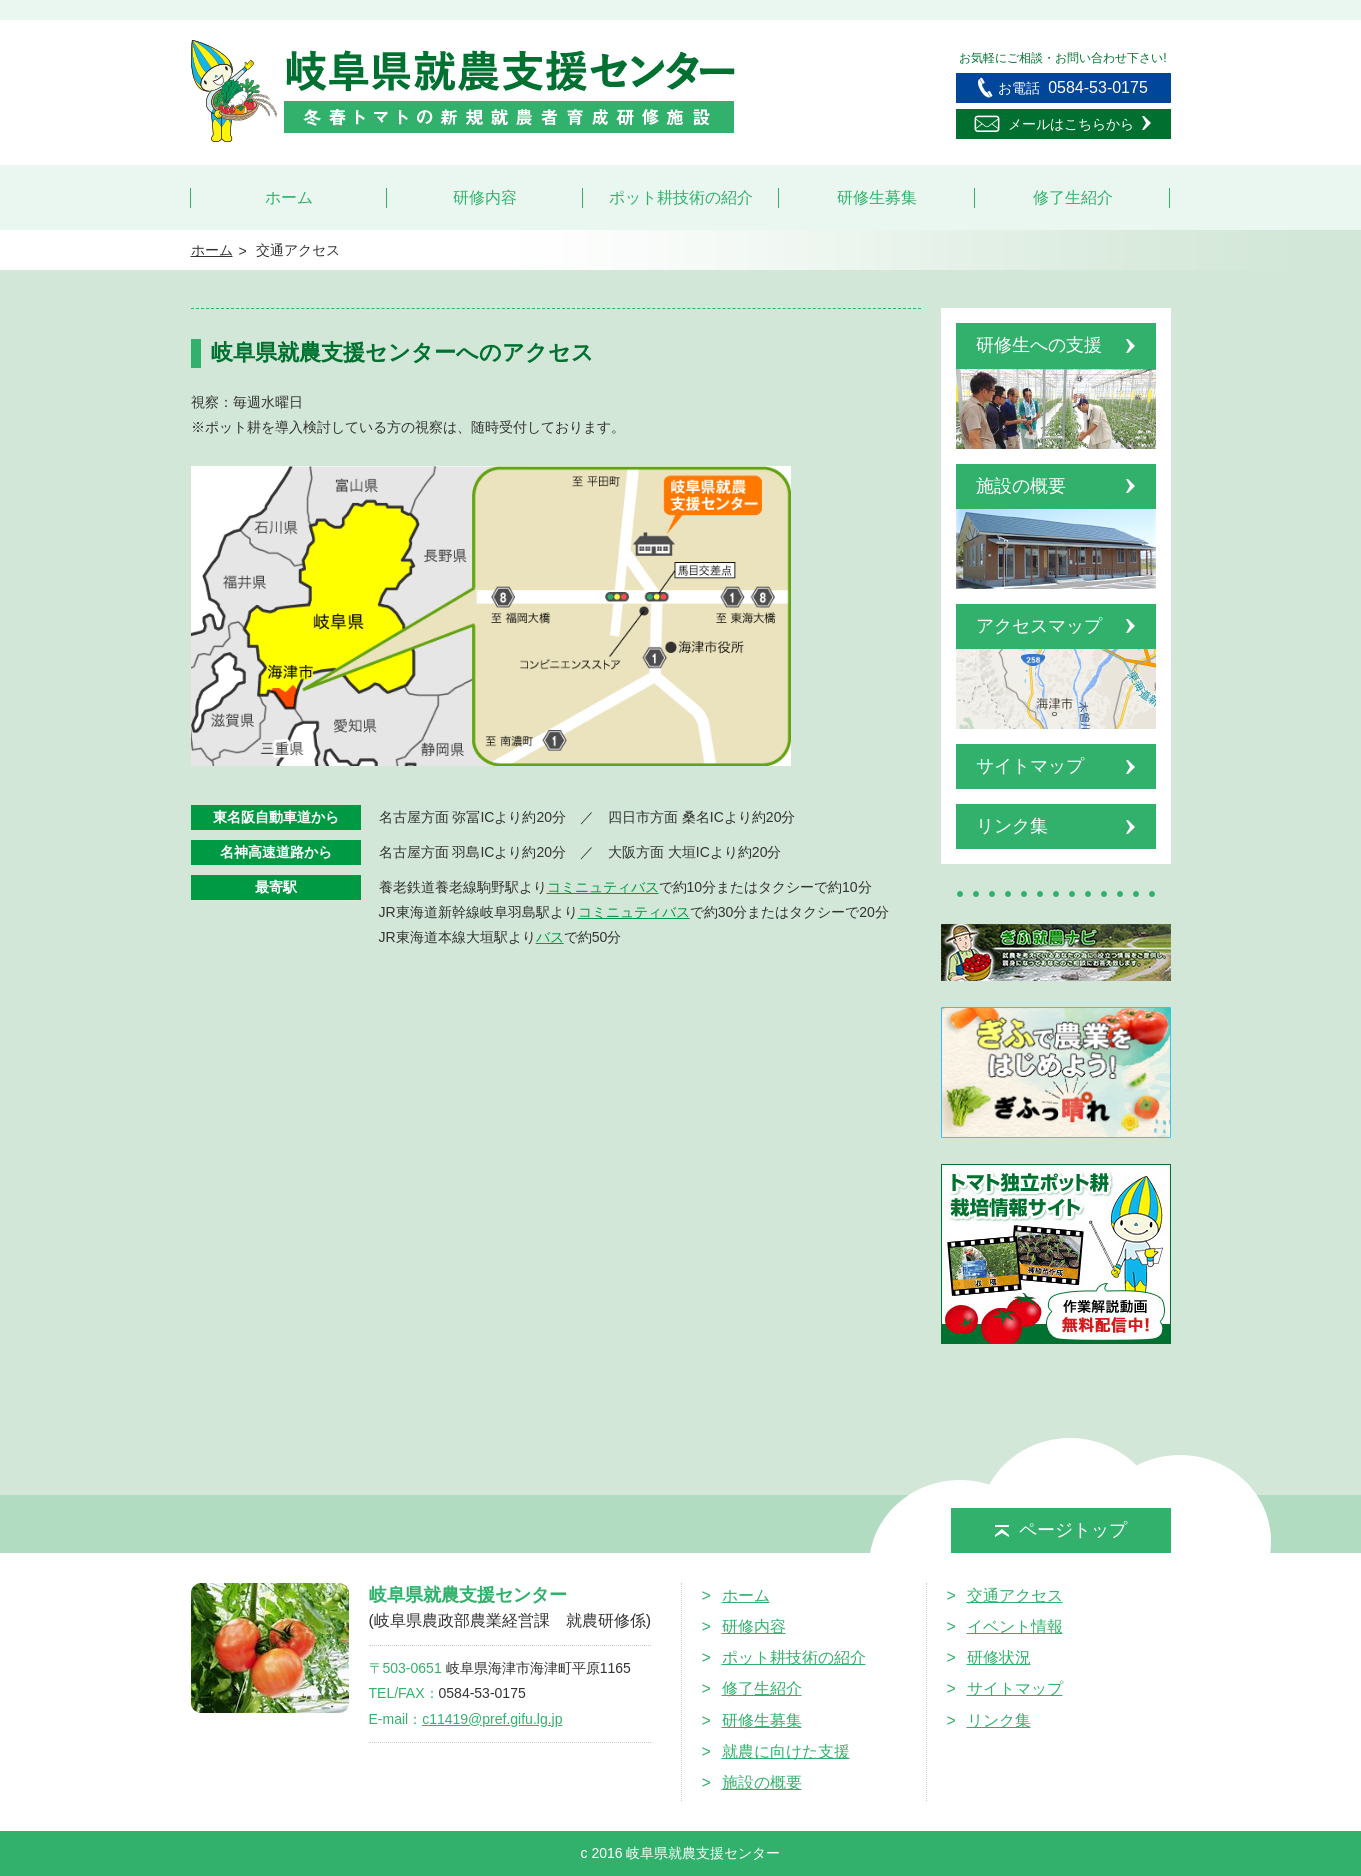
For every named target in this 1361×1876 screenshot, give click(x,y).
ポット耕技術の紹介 (681, 197)
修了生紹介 (1073, 197)
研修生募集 (877, 197)
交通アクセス (1015, 1595)
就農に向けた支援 (786, 1751)
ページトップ (1061, 1530)
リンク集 (999, 1720)
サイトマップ (1015, 1688)
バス (550, 937)
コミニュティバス (603, 887)
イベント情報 (1015, 1626)
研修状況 (999, 1657)
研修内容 (485, 197)
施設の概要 (762, 1782)
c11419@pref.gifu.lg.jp (492, 1719)
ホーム (289, 197)
